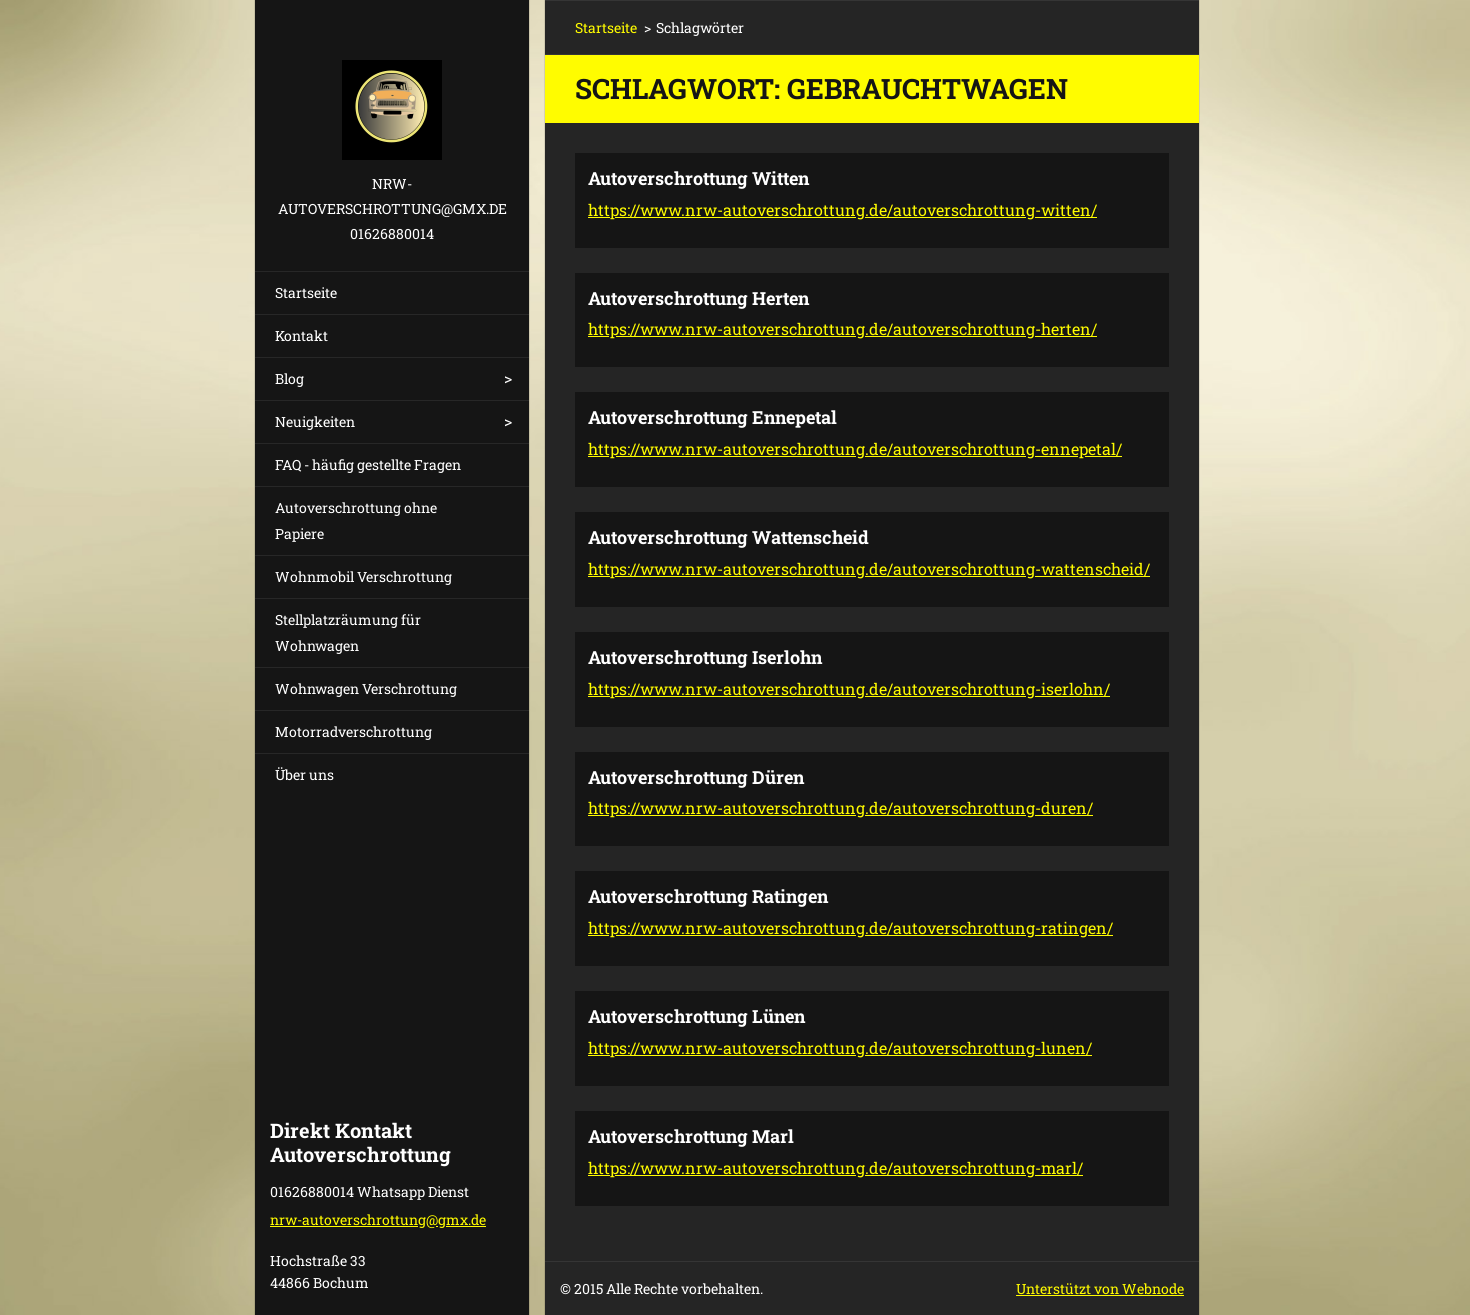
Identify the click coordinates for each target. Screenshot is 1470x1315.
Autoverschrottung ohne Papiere (356, 520)
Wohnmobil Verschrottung (363, 576)
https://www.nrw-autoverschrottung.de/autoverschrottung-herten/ (842, 328)
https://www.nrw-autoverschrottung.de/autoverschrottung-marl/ (835, 1167)
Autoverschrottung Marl (691, 1136)
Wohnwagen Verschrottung (366, 688)
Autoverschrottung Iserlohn (705, 657)
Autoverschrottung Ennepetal (712, 417)
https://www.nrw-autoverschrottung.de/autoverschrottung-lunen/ (840, 1047)
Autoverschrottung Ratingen (708, 896)
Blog (289, 378)
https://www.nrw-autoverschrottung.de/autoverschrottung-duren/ (840, 807)
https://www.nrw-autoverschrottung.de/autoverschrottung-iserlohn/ (849, 688)
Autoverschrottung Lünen (696, 1016)
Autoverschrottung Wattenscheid (728, 537)
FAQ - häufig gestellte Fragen (368, 464)
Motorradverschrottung (353, 731)
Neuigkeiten (315, 421)
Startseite (306, 292)
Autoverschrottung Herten (698, 298)
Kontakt (301, 335)
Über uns (304, 774)
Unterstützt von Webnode (1100, 1288)
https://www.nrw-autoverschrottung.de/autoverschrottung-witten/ (842, 209)
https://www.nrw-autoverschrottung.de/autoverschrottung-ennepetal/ (855, 448)
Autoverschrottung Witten (698, 178)
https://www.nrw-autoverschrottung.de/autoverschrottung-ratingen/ (850, 927)
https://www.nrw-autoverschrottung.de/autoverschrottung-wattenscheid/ (869, 568)
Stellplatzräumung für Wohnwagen (348, 632)
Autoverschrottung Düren (696, 777)
